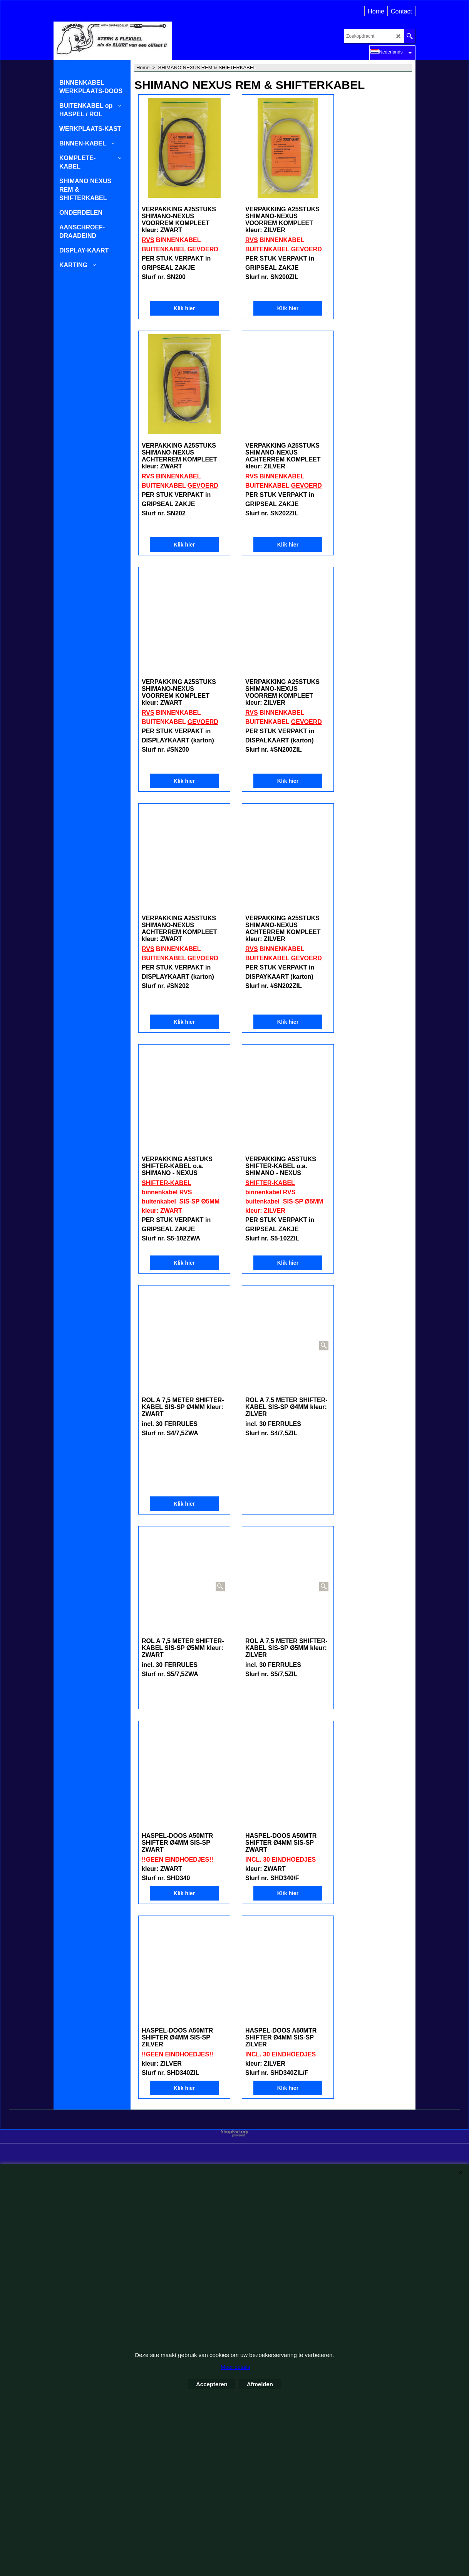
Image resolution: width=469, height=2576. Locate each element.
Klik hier (179, 308)
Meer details (235, 2367)
